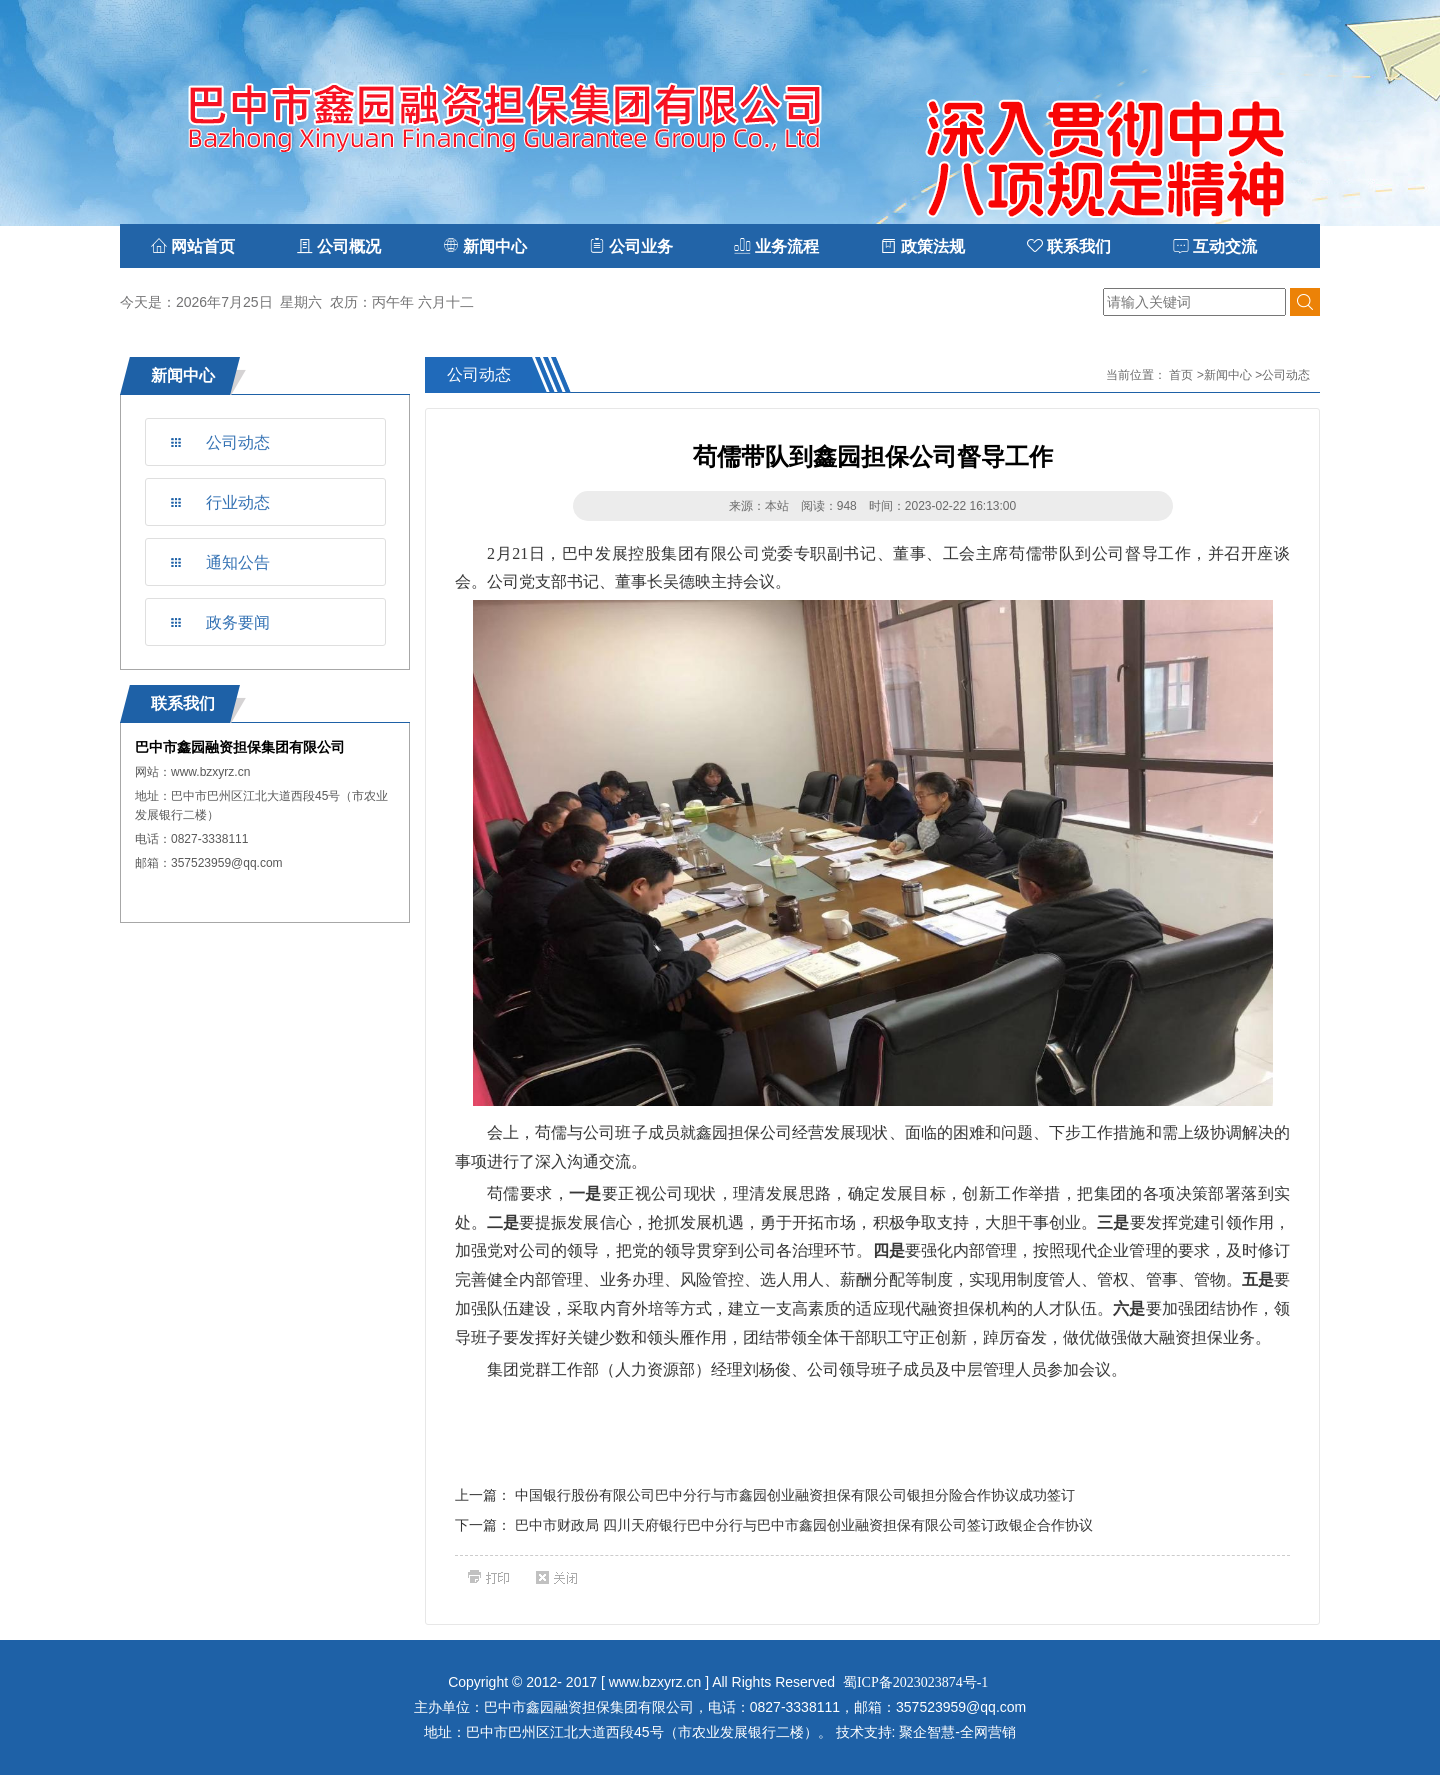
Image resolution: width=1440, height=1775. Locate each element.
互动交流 (1215, 246)
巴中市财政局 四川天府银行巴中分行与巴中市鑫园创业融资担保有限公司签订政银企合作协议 (804, 1525)
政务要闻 (238, 622)
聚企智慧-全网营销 (957, 1732)
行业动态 (238, 502)
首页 (1181, 375)
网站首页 (193, 246)
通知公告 (238, 562)
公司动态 (238, 442)
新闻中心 (1228, 375)
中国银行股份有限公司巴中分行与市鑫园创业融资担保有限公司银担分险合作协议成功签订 (795, 1495)
